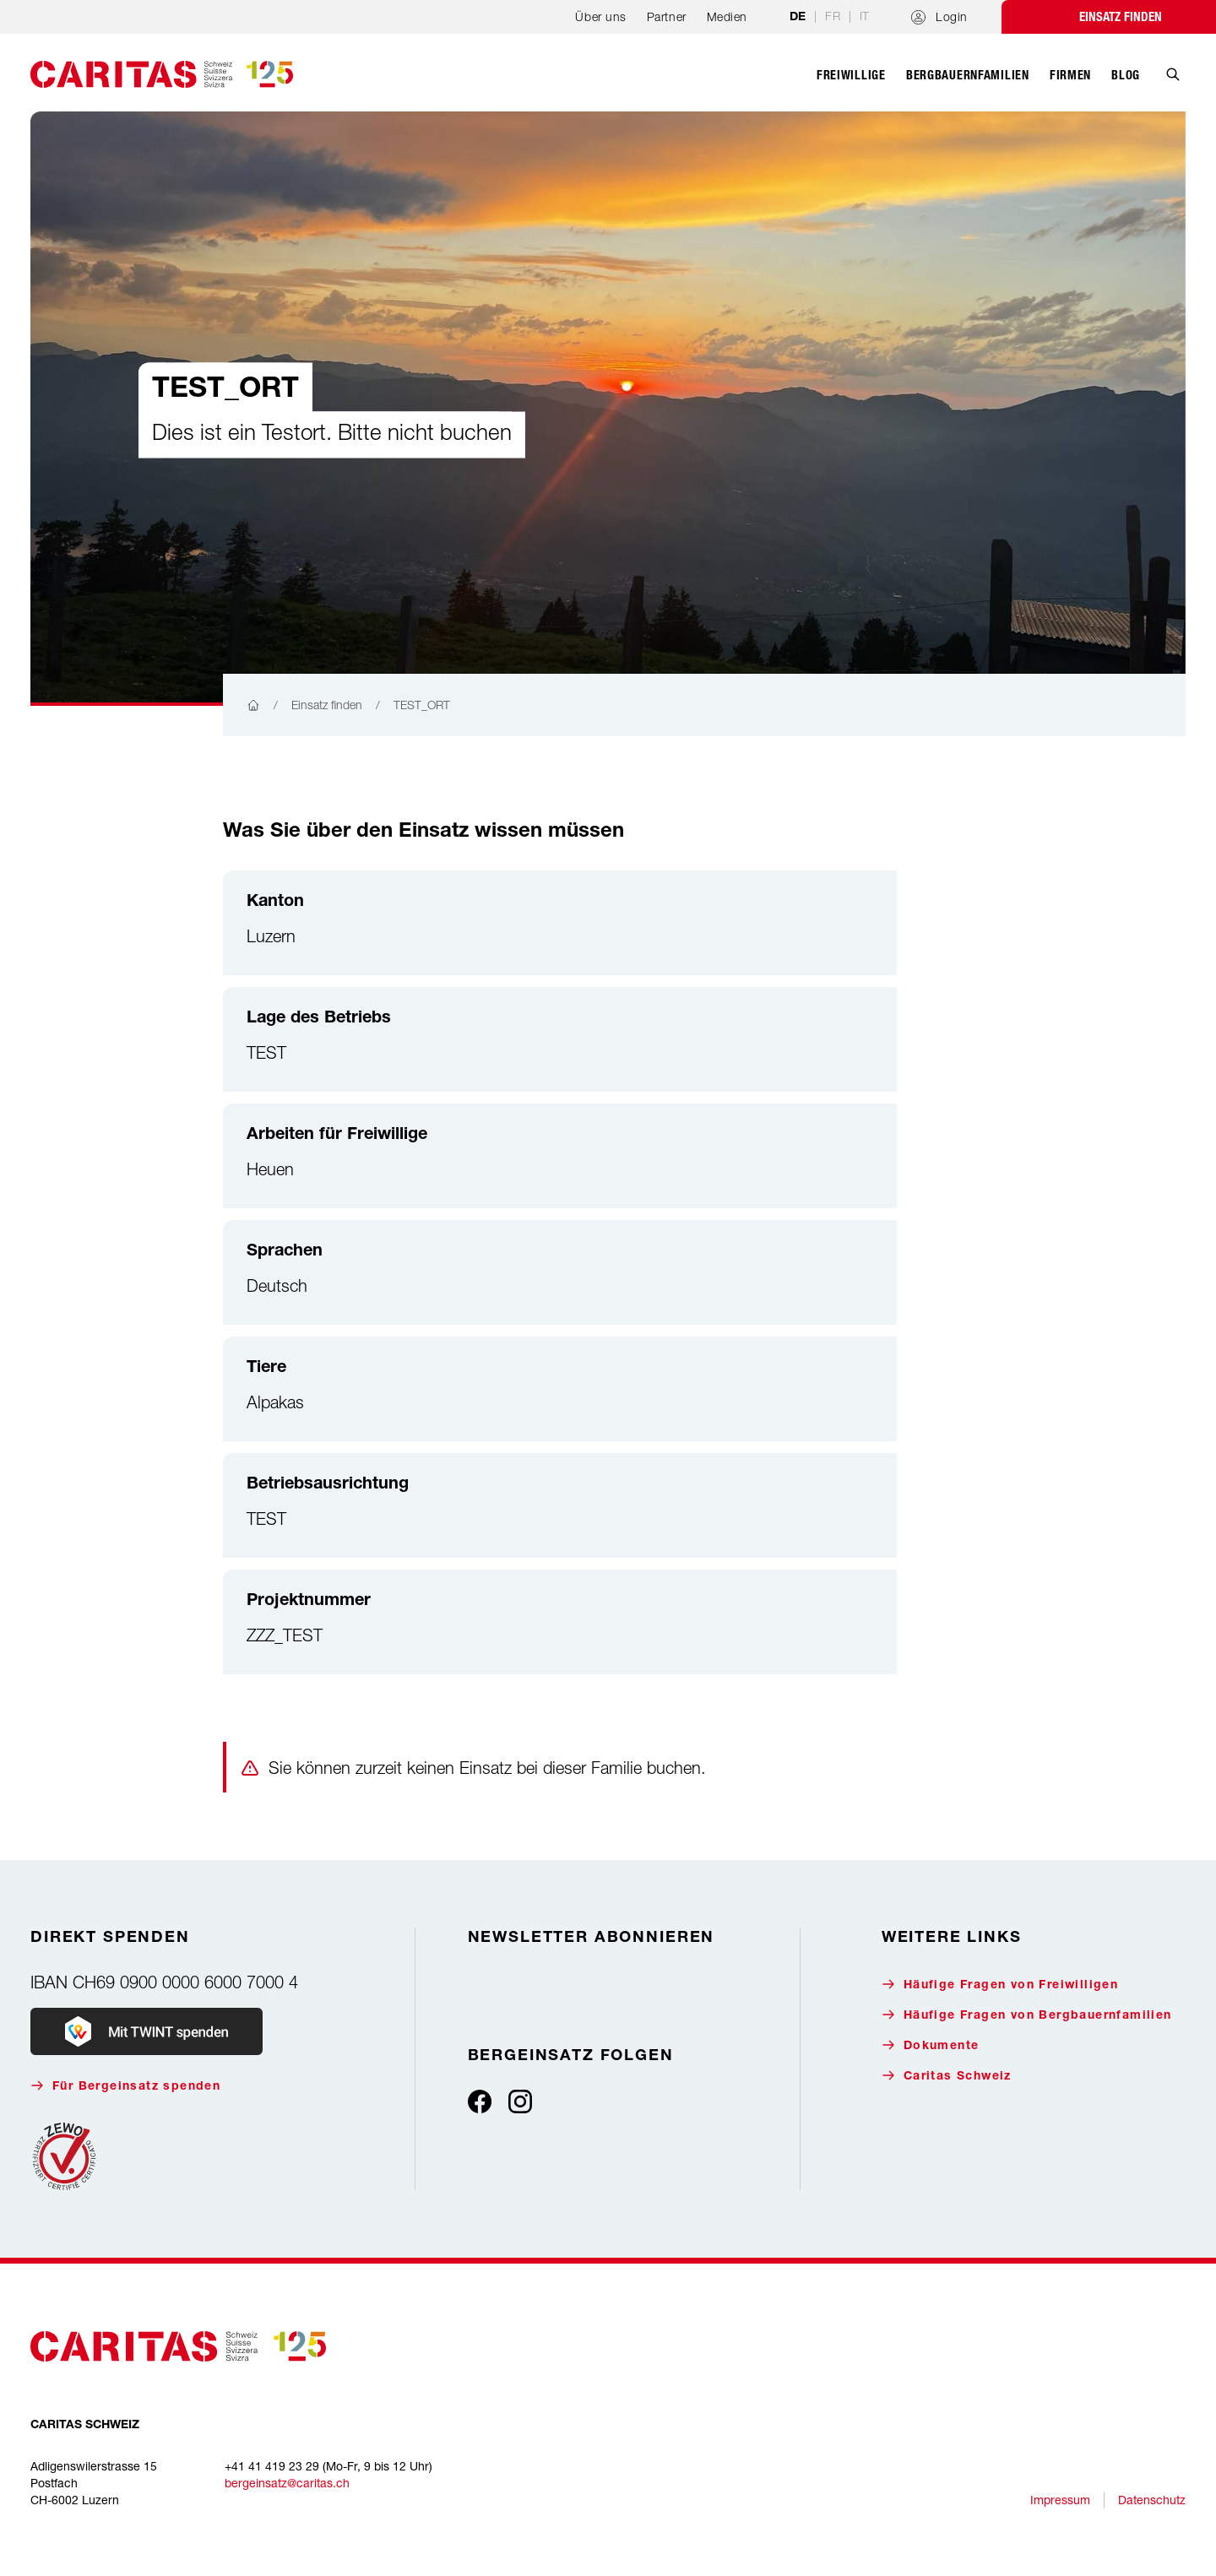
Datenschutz (1152, 2499)
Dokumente (931, 2045)
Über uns (600, 16)
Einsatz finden (1120, 16)
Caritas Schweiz (947, 2076)
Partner (667, 16)
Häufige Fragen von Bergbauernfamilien (1027, 2015)
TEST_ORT (422, 705)
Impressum (1060, 2499)
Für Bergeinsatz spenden (125, 2086)
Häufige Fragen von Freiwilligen (1000, 1984)
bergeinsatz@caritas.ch (287, 2483)
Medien (727, 16)
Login (939, 16)
